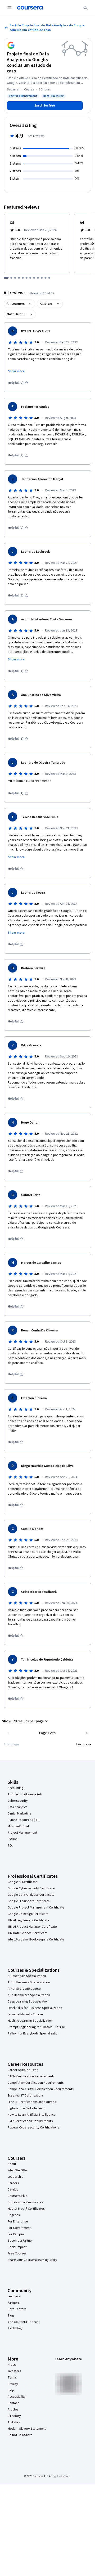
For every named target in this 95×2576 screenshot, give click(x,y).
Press (12, 2364)
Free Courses (17, 2253)
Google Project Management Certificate (36, 1907)
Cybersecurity (18, 1800)
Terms (12, 2377)
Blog (11, 2315)
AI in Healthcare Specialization (29, 1995)
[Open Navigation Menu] (9, 7)
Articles (13, 2409)
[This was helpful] (15, 869)
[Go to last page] (83, 1744)
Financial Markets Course (25, 2014)
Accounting (15, 1788)
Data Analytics (17, 1807)
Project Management (22, 1832)
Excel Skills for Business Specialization (35, 2008)
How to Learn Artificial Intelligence (32, 2114)
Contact (13, 2403)
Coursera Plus (17, 2196)
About (12, 2164)
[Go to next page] (87, 1733)
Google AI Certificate (22, 1882)
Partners (14, 2302)
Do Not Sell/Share (20, 2435)
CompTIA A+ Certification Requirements (36, 2082)
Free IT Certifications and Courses (32, 2102)
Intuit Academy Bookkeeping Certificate (36, 1939)
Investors (14, 2371)
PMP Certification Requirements (30, 2121)
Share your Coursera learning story (32, 2260)
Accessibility (17, 2396)
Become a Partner (20, 2240)
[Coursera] (30, 8)
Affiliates (14, 2422)
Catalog (13, 2189)
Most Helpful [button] (16, 314)
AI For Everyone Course (24, 1988)
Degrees (14, 2215)
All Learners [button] (16, 303)
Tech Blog (15, 2328)
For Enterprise (18, 2221)
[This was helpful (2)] (18, 383)
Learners (14, 2296)
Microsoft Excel (18, 1826)
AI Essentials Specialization (27, 1976)
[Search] (85, 7)
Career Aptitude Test (23, 2070)
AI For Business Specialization (29, 1982)
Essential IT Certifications (26, 2095)
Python (13, 1839)
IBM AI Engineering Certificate (28, 1920)
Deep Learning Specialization (28, 2001)
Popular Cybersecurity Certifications (33, 2127)
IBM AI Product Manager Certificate (32, 1926)
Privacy (13, 2384)
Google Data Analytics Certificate (31, 1894)
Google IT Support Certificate (29, 1901)
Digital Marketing (19, 1813)
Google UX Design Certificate (28, 1914)
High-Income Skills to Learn (26, 2108)
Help (11, 2390)
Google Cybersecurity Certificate (31, 1888)
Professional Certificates (25, 2202)
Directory (14, 2416)
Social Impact (17, 2247)
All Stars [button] (46, 303)
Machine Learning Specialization (30, 2020)
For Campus (16, 2234)
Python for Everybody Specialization (33, 2033)
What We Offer (18, 2170)
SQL (10, 1845)
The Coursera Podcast (24, 2322)
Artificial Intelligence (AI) (25, 1794)
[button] (26, 1721)
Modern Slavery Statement (27, 2428)
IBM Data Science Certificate (28, 1933)
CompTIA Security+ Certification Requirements (41, 2089)
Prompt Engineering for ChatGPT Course (36, 2027)
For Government (19, 2228)
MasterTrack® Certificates (26, 2208)
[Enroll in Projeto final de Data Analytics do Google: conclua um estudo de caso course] (45, 105)
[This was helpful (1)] (18, 671)
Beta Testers (17, 2309)
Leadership (15, 2176)
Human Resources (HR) (24, 1820)
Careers (13, 2183)
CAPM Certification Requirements (31, 2076)
